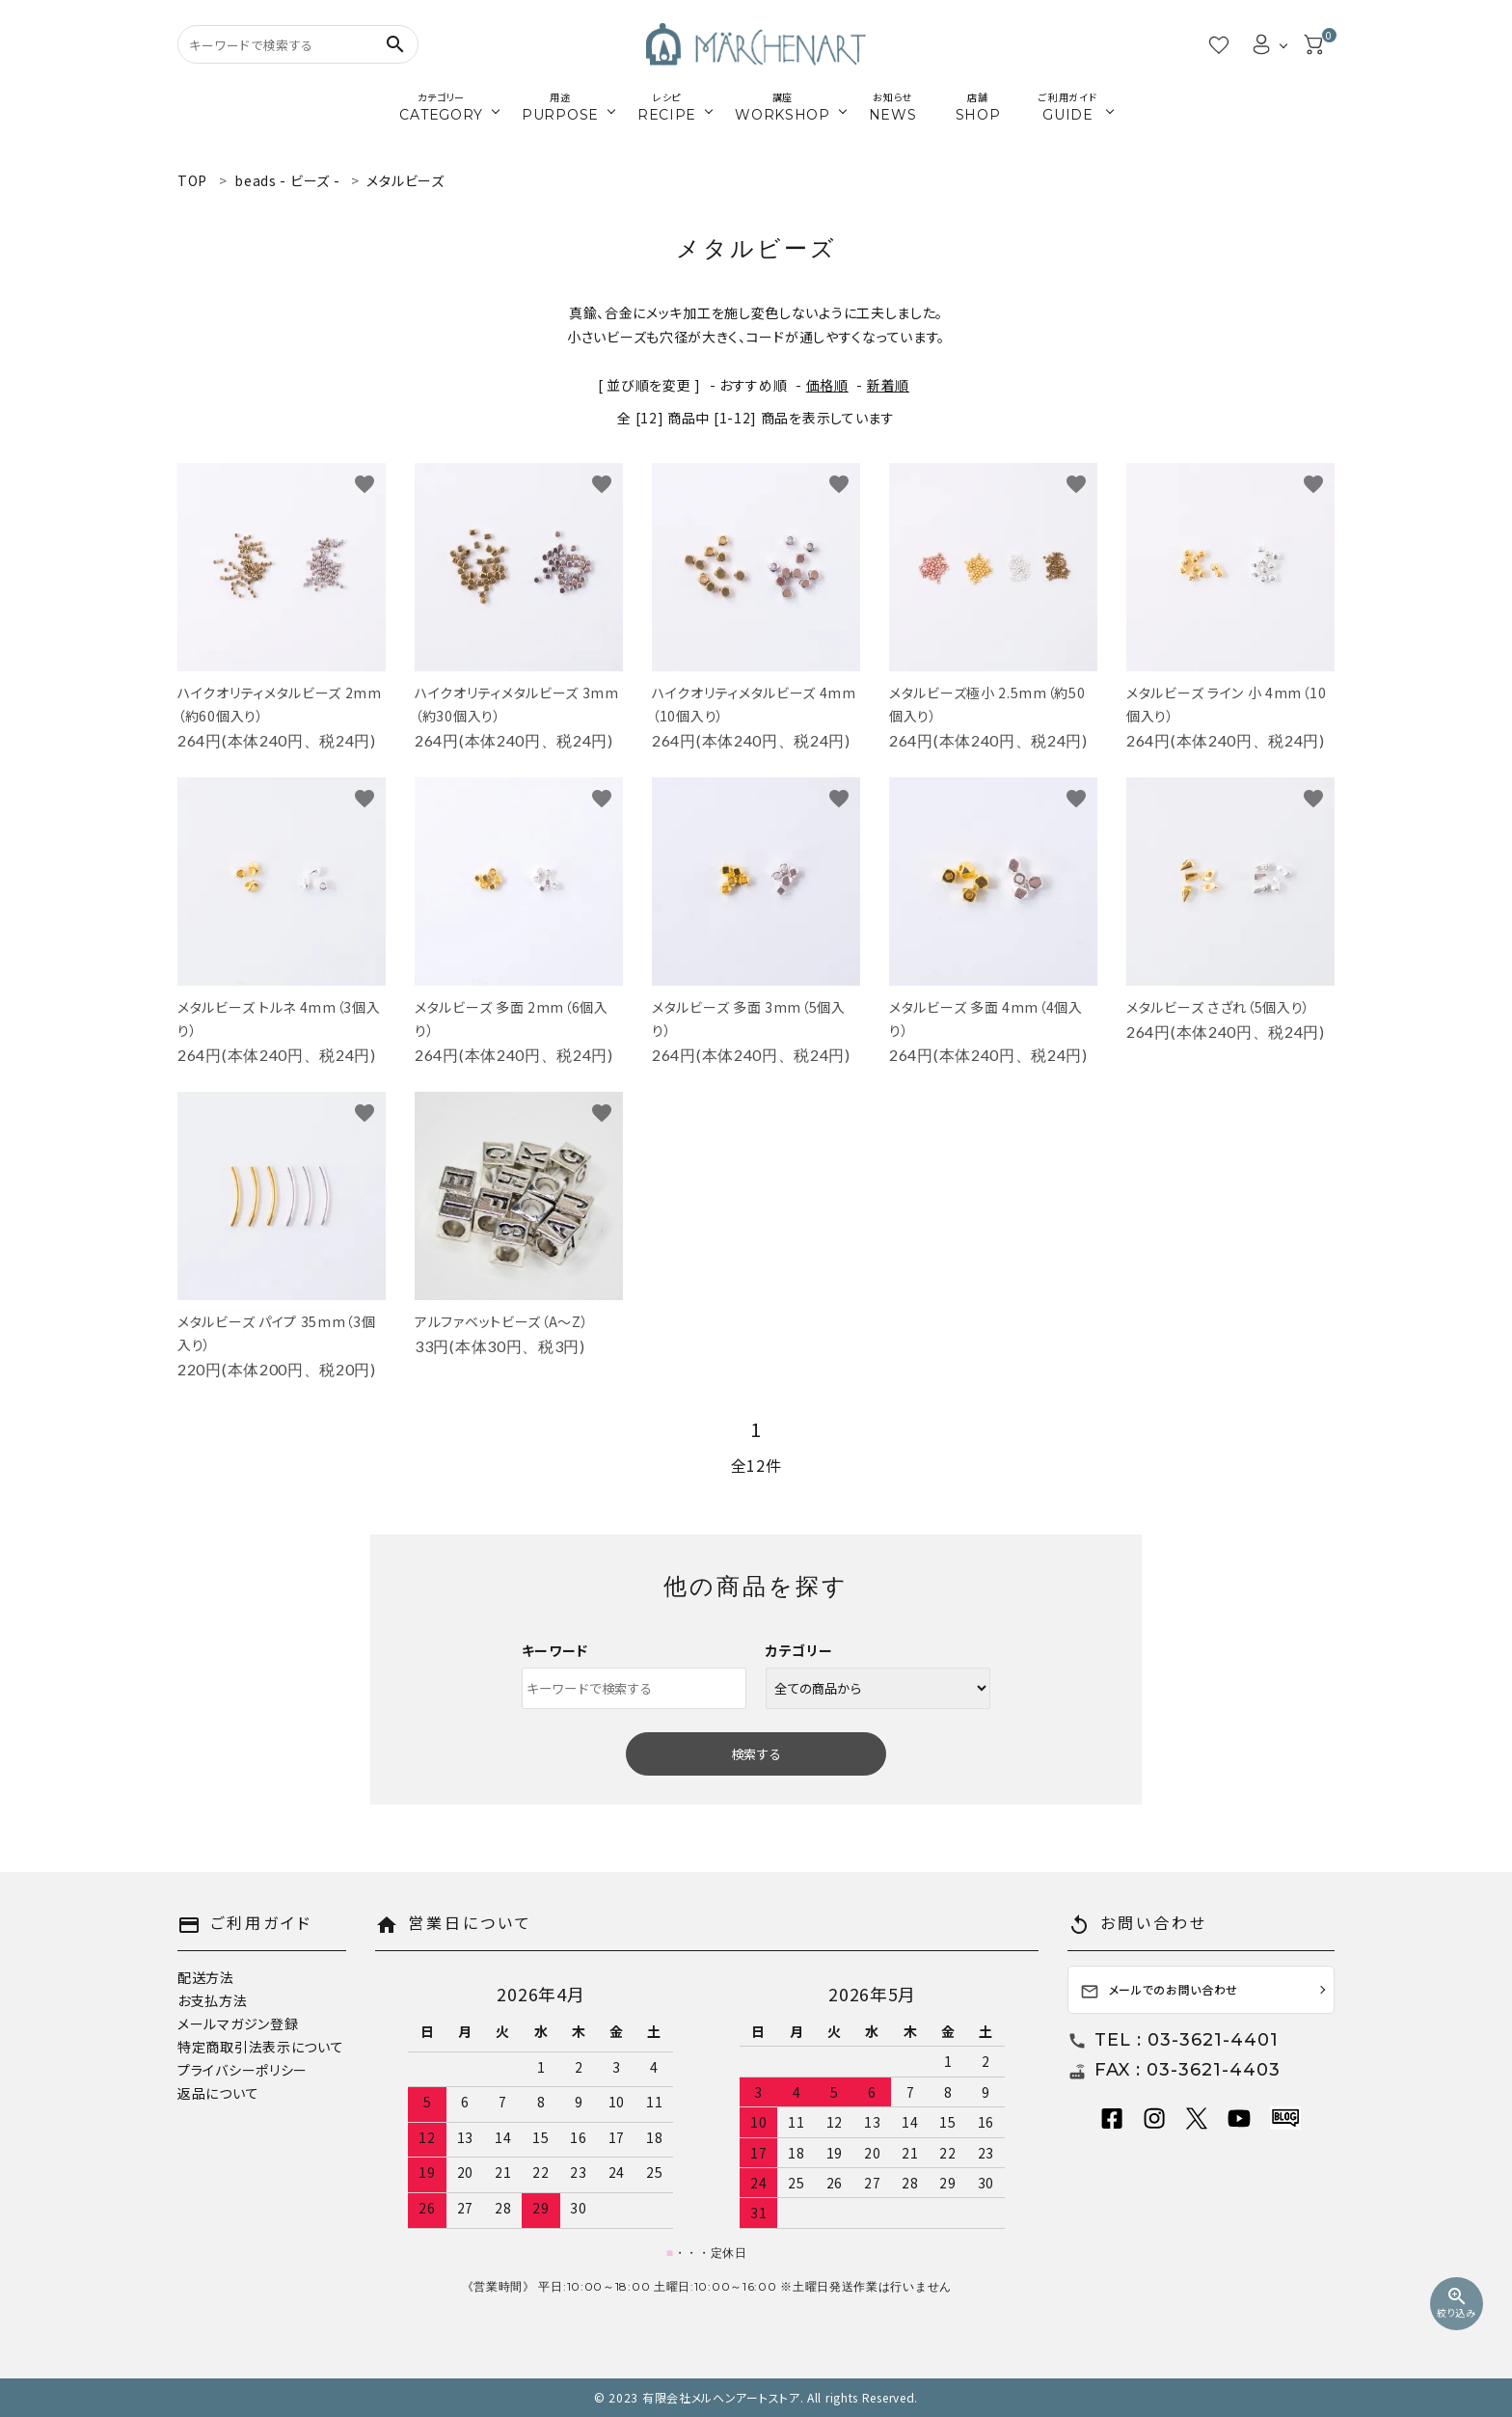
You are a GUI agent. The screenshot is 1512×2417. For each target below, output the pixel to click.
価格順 (827, 384)
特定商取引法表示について (260, 2046)
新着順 (888, 384)
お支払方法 (212, 2000)
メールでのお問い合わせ (1159, 1991)
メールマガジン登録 (237, 2023)
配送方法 (205, 1977)
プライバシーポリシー (242, 2069)
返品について (217, 2093)
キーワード (555, 1650)
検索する (756, 1754)
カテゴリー (799, 1650)
